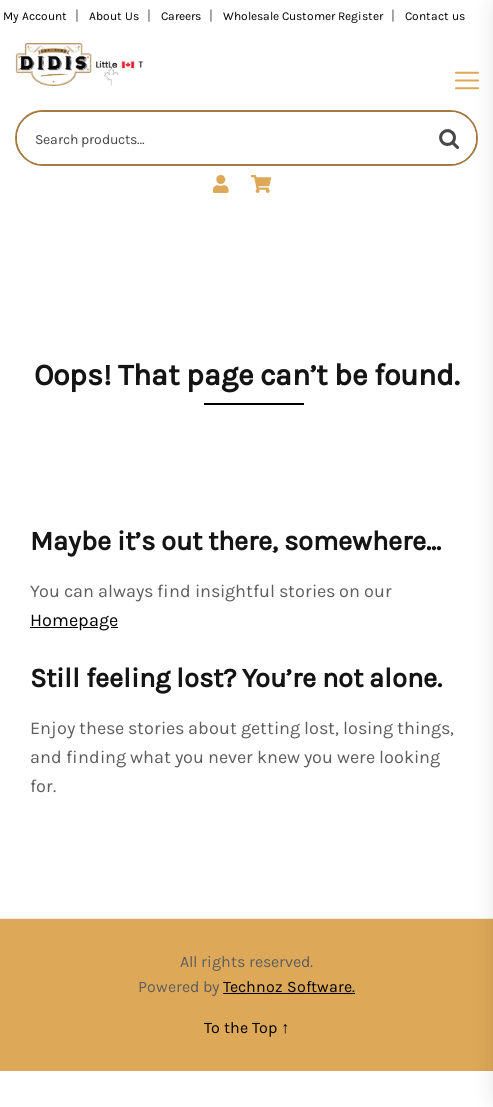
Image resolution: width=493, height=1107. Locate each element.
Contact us (435, 16)
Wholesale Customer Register (303, 16)
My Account (35, 16)
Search (446, 137)
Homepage (74, 620)
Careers (181, 16)
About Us (114, 16)
